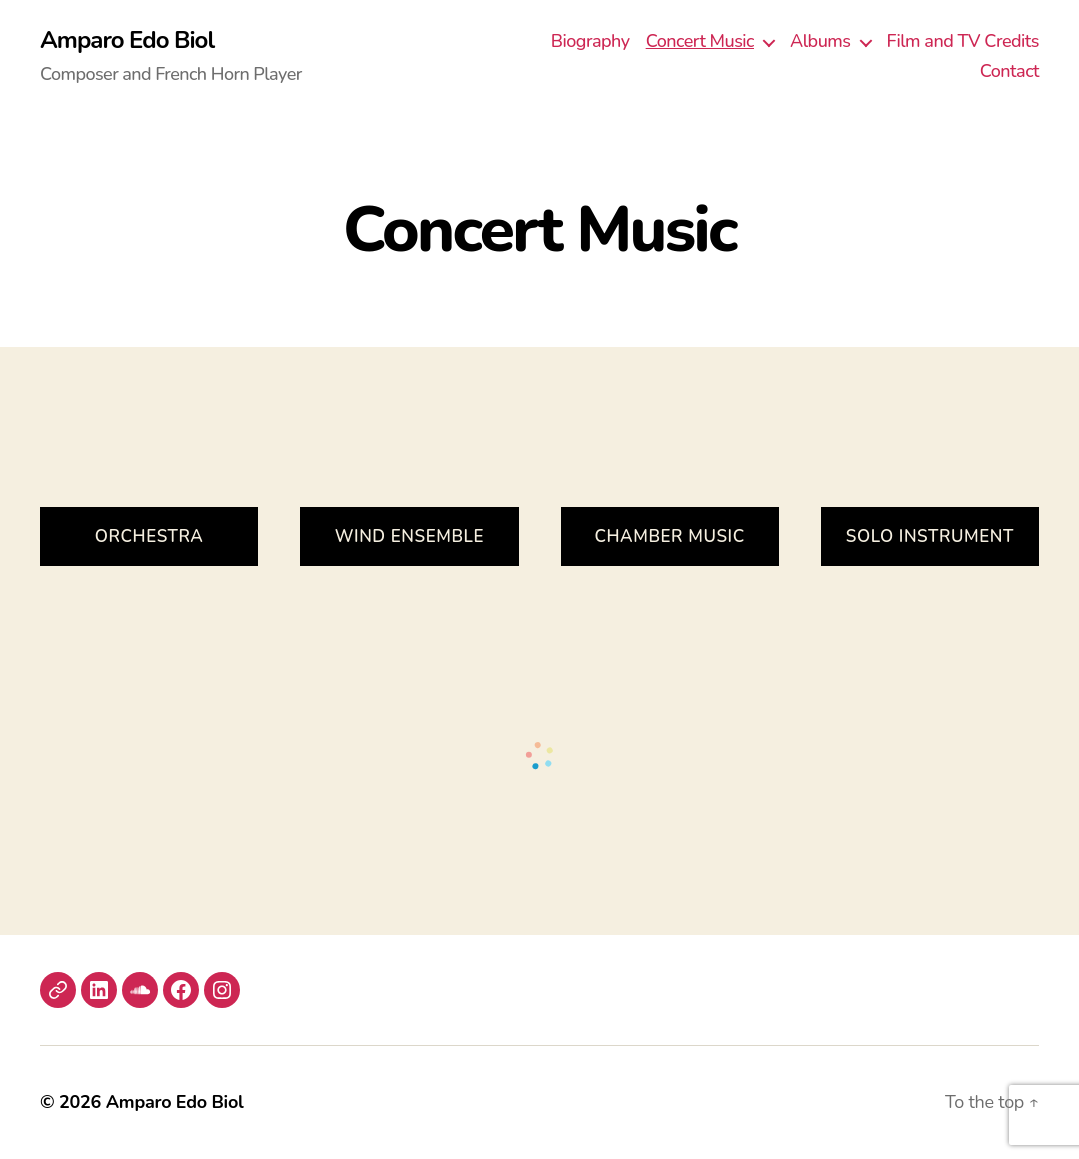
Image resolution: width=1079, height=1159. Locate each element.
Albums (820, 42)
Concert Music (700, 42)
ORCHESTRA (149, 536)
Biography (590, 42)
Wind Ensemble (409, 536)
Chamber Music (669, 536)
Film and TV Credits (963, 42)
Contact (1009, 72)
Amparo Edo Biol (127, 40)
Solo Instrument (930, 536)
